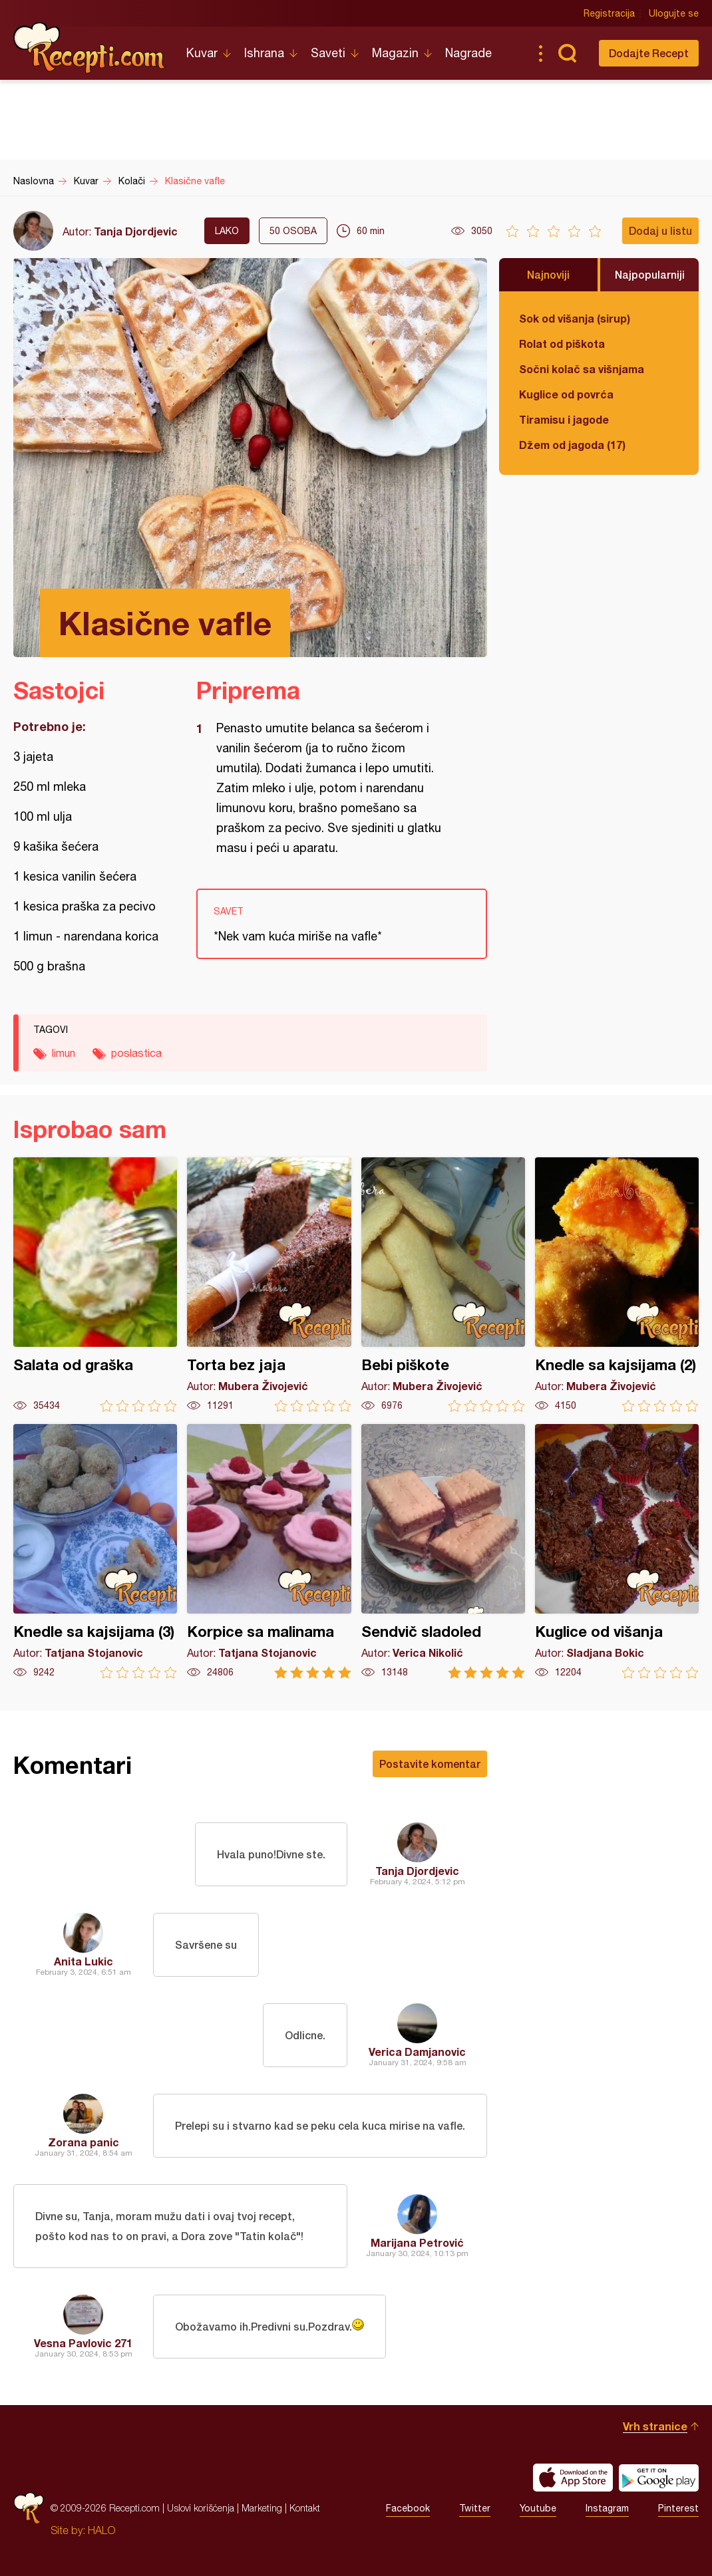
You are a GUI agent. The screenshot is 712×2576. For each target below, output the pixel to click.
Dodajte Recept (649, 53)
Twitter (474, 2508)
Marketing (262, 2507)
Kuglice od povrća (566, 394)
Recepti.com (89, 48)
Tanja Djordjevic (136, 231)
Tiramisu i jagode (564, 419)
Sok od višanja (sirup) (574, 318)
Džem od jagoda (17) (572, 444)
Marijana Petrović (417, 2242)
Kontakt (304, 2507)
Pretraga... (567, 53)
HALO (101, 2530)
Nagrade (468, 53)
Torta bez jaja (269, 1284)
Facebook (408, 2508)
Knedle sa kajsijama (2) (617, 1284)
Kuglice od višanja (617, 1551)
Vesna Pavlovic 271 (83, 2343)
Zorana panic (83, 2142)
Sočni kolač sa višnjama (581, 368)
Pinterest (678, 2508)
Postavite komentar (429, 1763)
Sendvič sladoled (443, 1551)
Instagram (607, 2508)
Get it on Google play (659, 2478)
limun (63, 1053)
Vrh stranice (655, 2426)
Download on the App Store (573, 2478)
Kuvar (202, 53)
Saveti (328, 53)
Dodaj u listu (660, 230)
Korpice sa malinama (269, 1551)
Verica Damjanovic (417, 2051)
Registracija (609, 13)
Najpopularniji (650, 274)
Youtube (538, 2508)
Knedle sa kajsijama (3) (95, 1551)
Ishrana (264, 53)
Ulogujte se (674, 13)
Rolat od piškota (562, 343)
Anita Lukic (83, 1961)
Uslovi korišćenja (200, 2507)
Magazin (395, 53)
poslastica (136, 1053)
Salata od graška (95, 1284)
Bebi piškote (443, 1284)
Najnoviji (548, 274)
